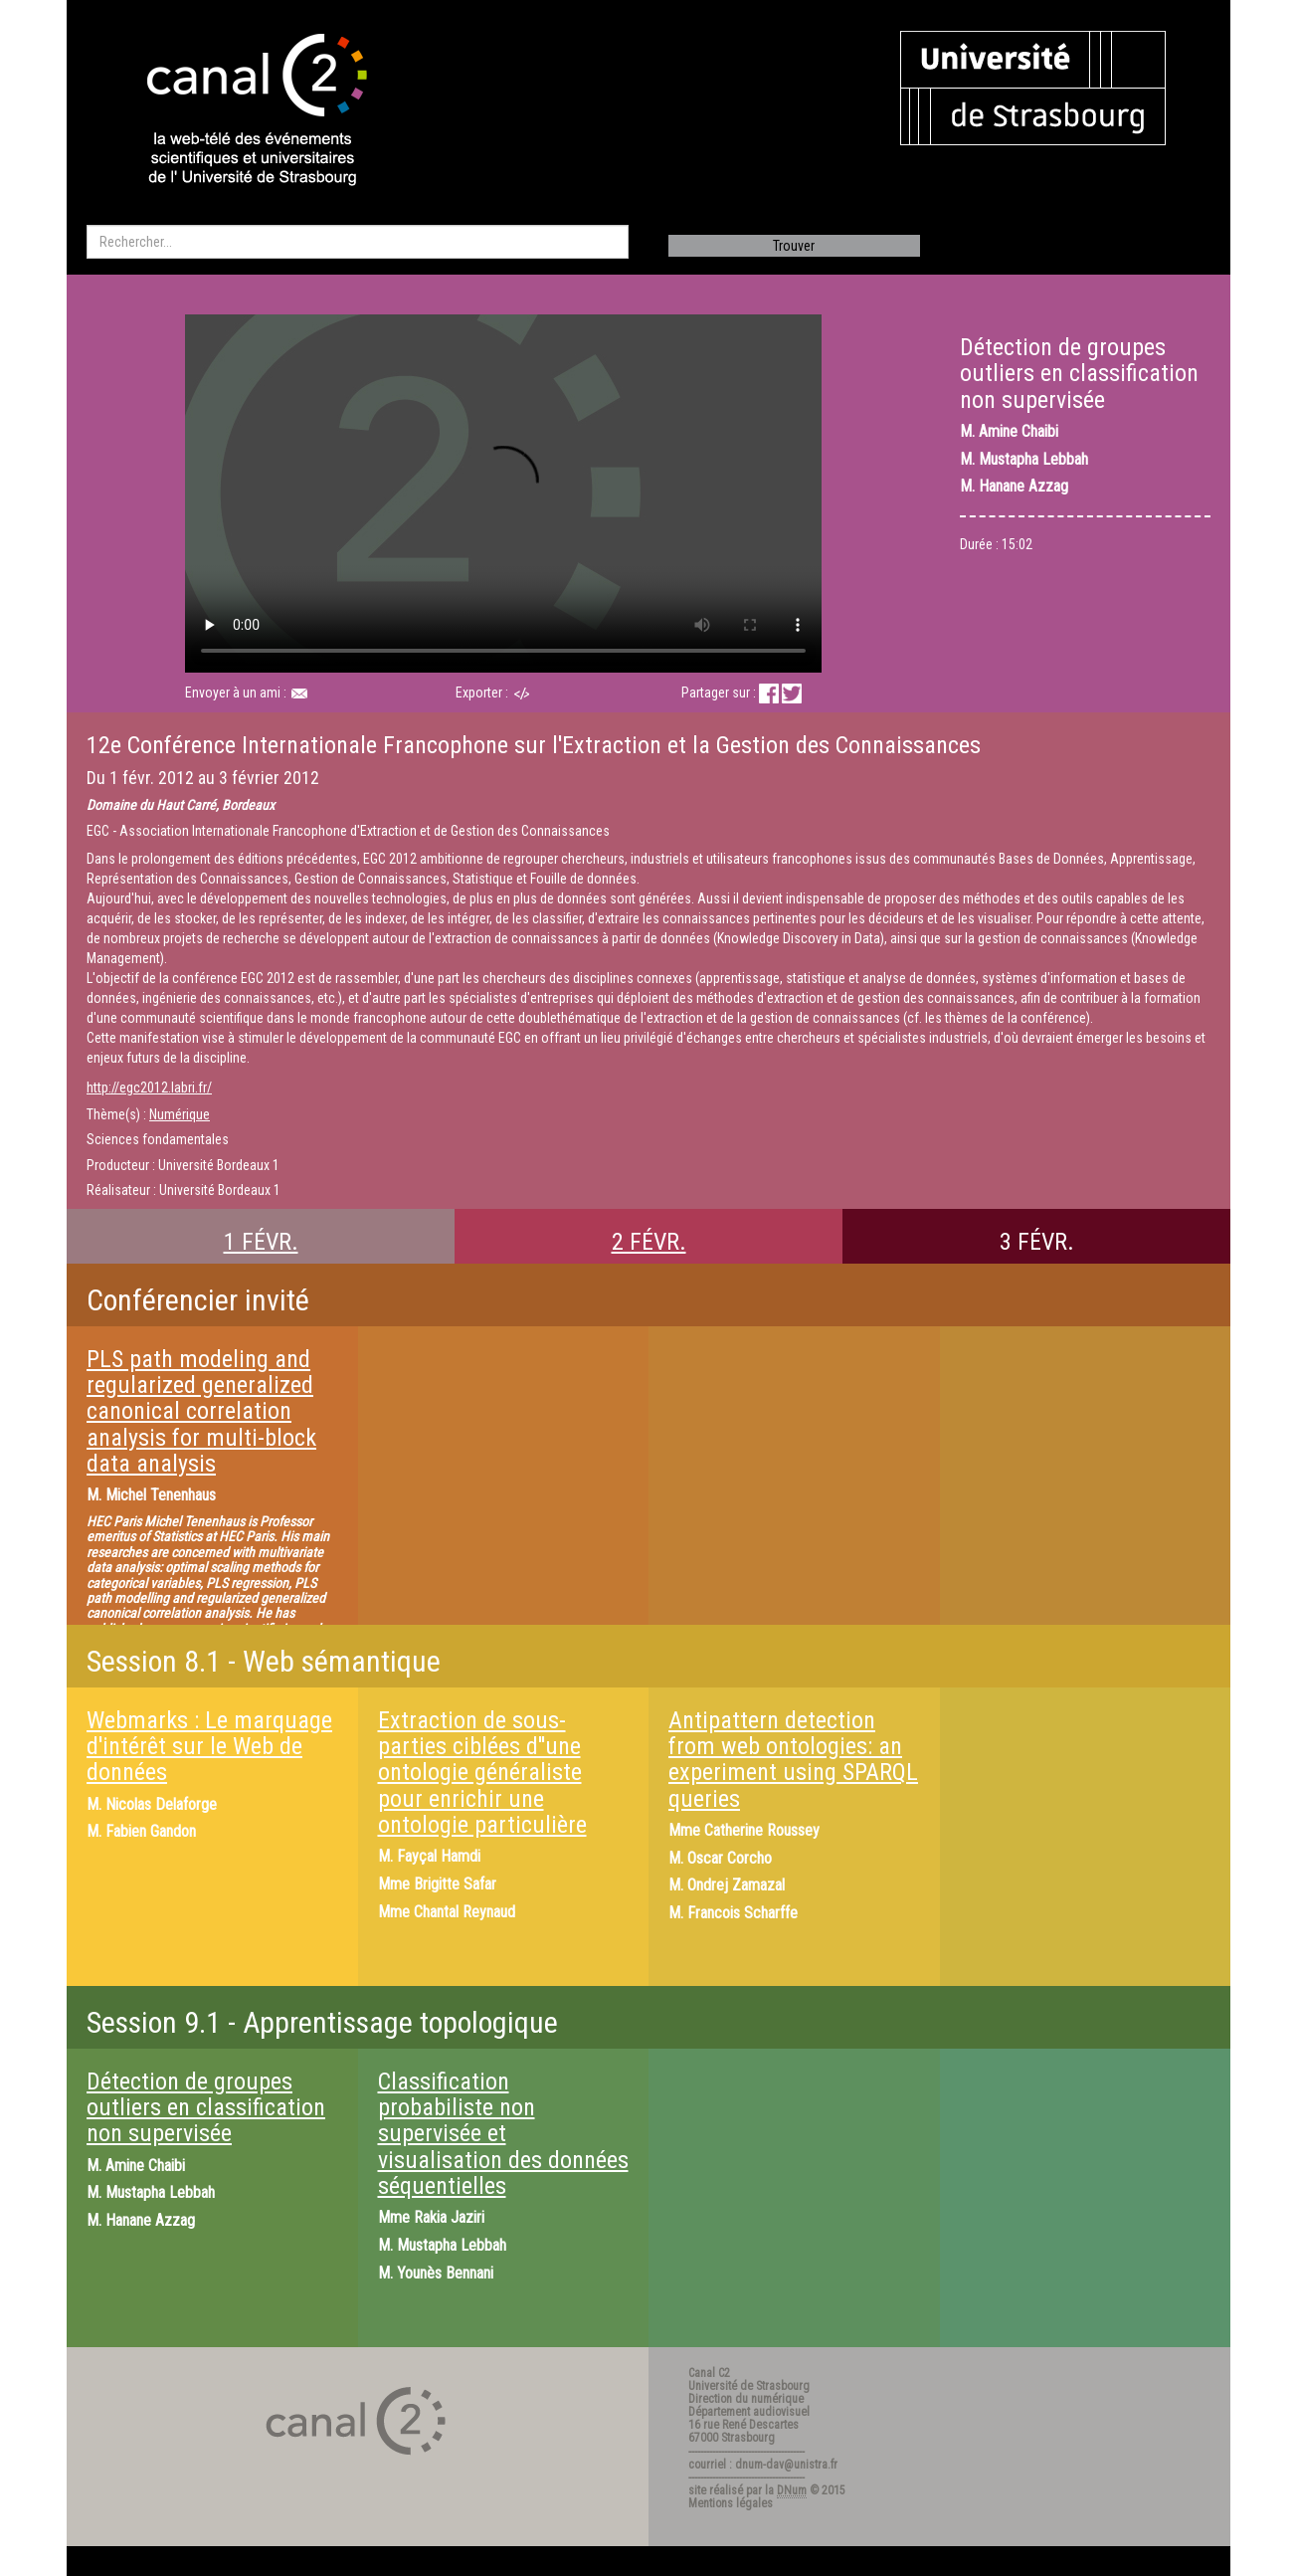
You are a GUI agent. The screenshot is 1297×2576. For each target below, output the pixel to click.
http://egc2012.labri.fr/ (149, 1087)
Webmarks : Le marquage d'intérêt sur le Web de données (209, 1746)
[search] (358, 242)
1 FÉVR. (261, 1242)
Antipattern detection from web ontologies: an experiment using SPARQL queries (793, 1759)
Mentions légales (730, 2503)
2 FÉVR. (649, 1242)
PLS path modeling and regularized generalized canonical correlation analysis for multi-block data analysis (201, 1412)
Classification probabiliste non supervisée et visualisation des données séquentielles (503, 2134)
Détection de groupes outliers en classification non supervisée (206, 2108)
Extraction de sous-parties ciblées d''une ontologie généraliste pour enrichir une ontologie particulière (482, 1773)
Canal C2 (709, 2373)
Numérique (179, 1114)
